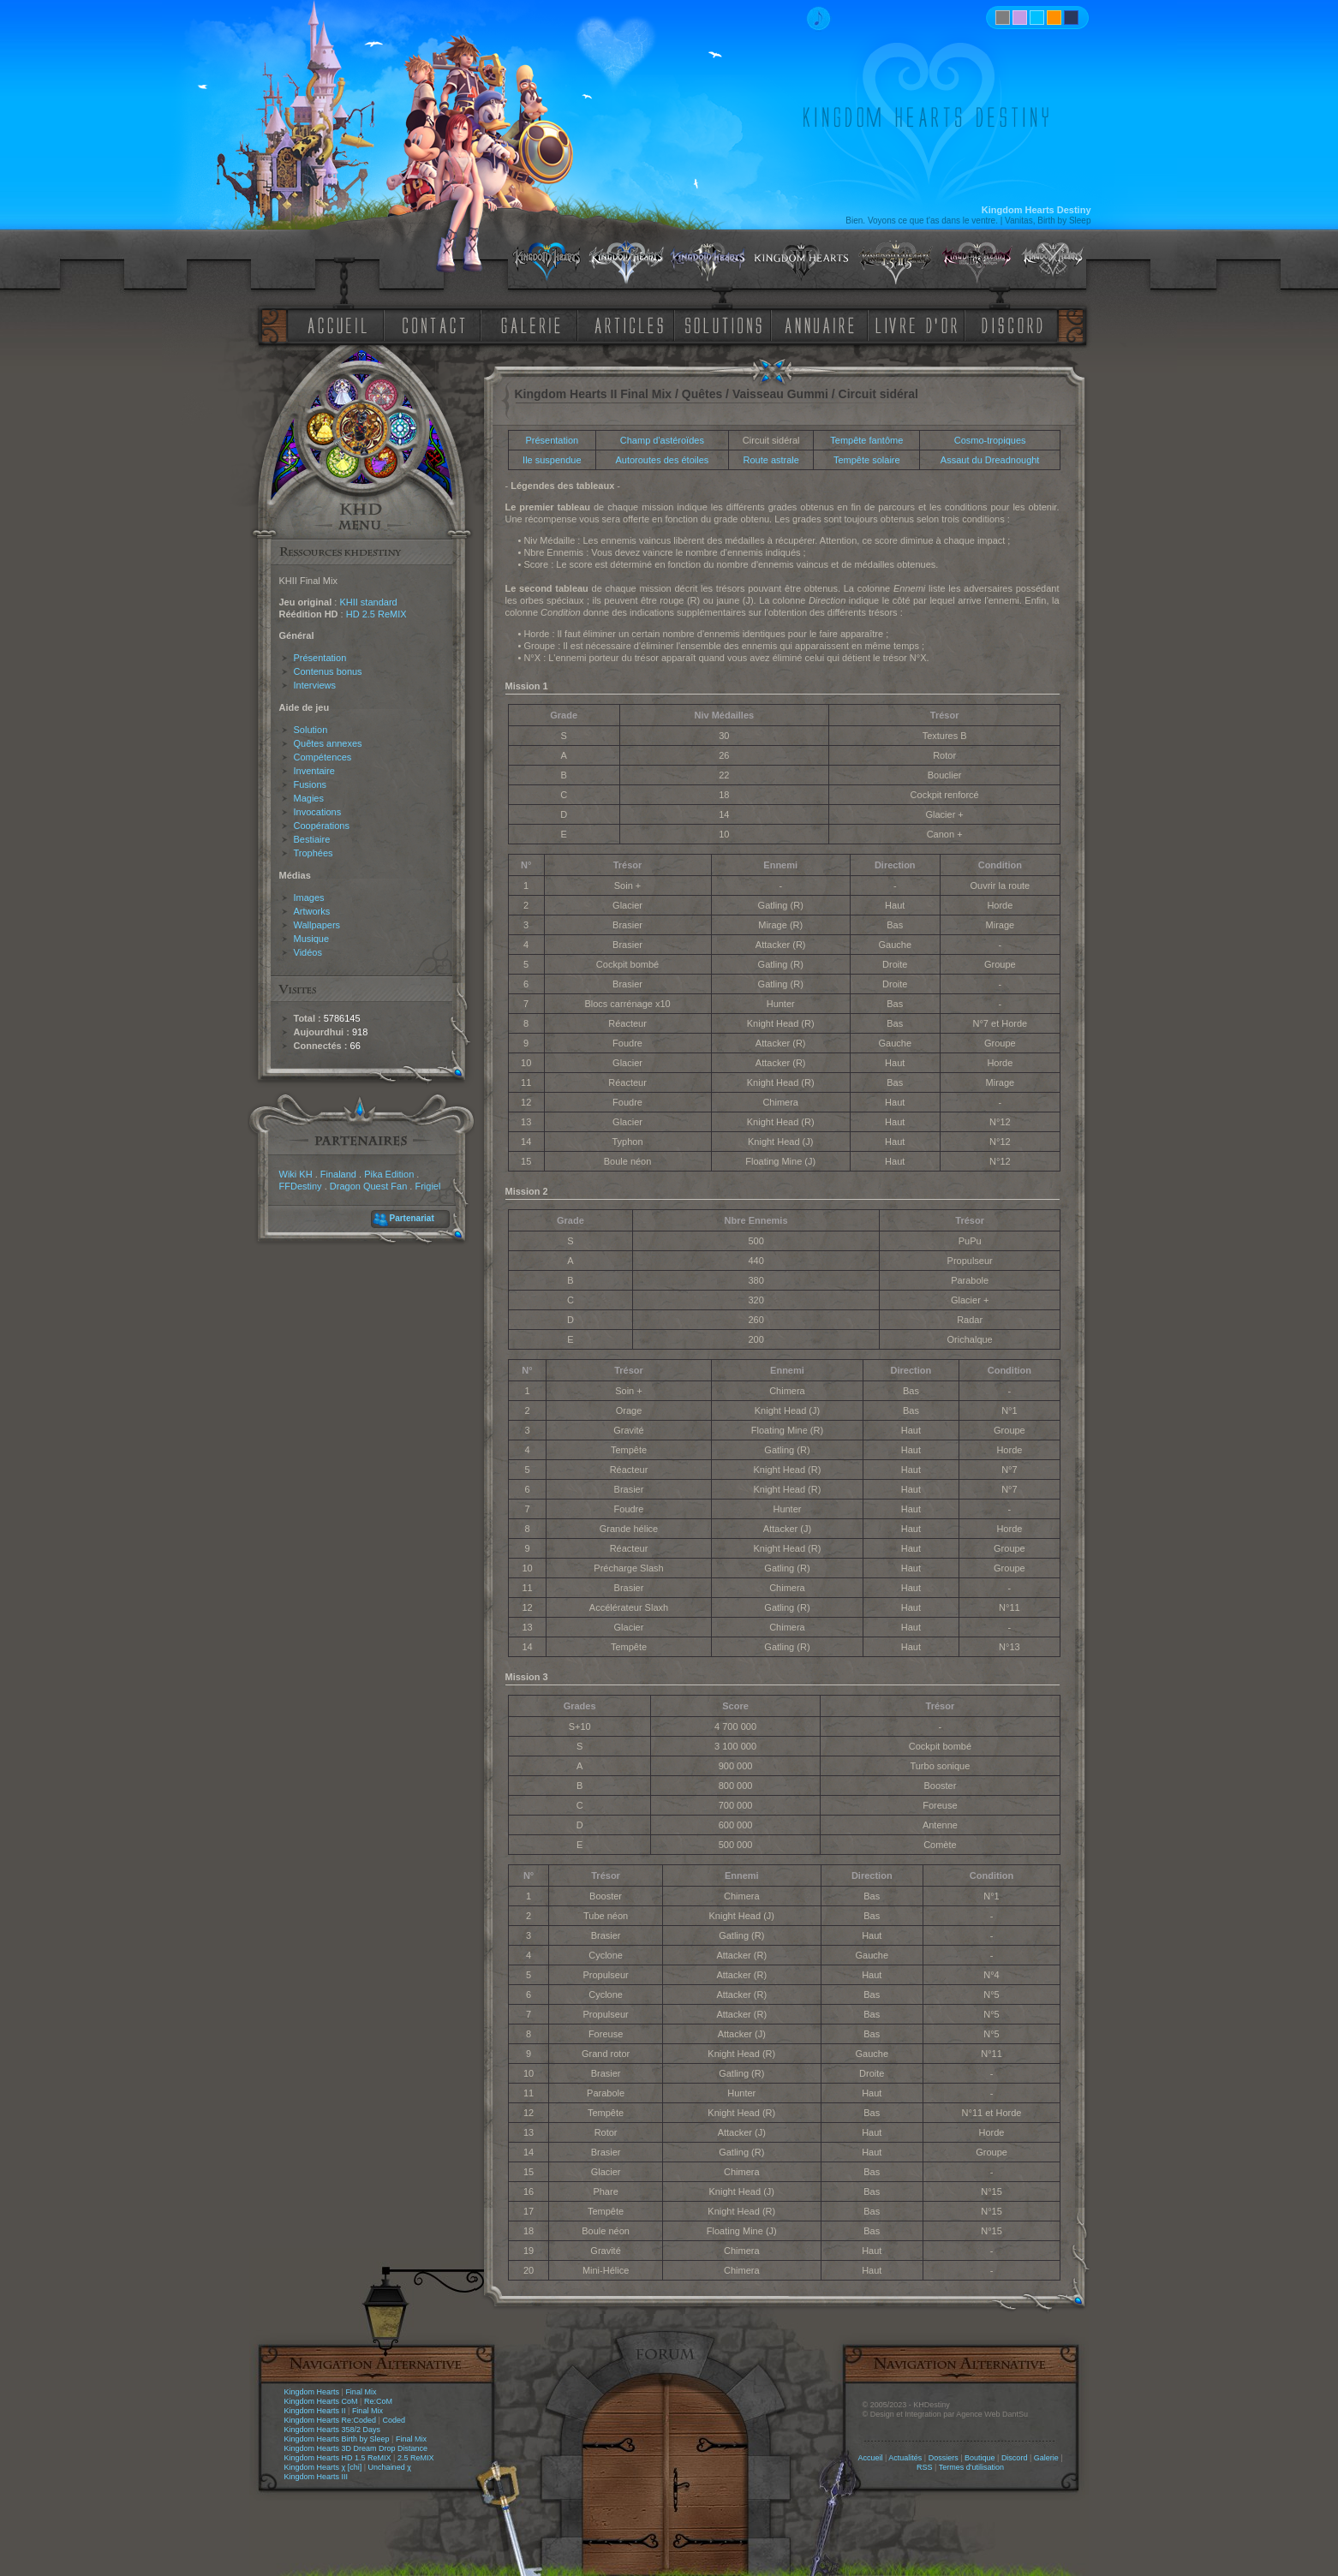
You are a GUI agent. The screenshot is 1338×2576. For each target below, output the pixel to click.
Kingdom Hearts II (315, 2410)
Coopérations (321, 825)
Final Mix (360, 2392)
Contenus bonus (328, 671)
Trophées (313, 853)
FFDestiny (300, 1186)
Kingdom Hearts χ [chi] (323, 2467)
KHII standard (368, 602)
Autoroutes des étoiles (661, 460)
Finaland (338, 1174)
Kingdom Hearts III (316, 2476)
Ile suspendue (552, 460)
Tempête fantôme (866, 440)
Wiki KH (296, 1174)
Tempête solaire (866, 460)
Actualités (905, 2458)
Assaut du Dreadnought (990, 460)
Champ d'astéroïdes (662, 440)
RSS (925, 2467)
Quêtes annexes (328, 743)
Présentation (320, 658)
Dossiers (944, 2458)
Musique (312, 938)
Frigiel (427, 1186)
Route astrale (770, 460)
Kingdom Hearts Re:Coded (330, 2420)
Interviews (315, 685)
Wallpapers (317, 925)
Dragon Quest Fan (369, 1186)
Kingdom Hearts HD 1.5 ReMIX (337, 2458)
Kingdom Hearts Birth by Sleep (337, 2439)
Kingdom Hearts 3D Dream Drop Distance (356, 2448)
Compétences (323, 757)
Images (309, 897)
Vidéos (308, 952)
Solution (311, 729)
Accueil (869, 2458)
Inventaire (314, 771)
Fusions (310, 784)
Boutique (980, 2458)
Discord (1014, 2458)
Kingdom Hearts (312, 2392)
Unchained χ (389, 2467)
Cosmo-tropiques (990, 440)
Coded (393, 2420)
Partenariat (412, 1218)
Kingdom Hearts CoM (321, 2401)
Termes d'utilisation (971, 2467)
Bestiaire (312, 839)
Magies (309, 798)
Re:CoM (378, 2401)
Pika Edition (389, 1174)
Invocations (318, 812)
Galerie (1046, 2458)
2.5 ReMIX (415, 2458)
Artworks (312, 911)
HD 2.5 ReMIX (376, 614)
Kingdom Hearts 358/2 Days (332, 2429)
